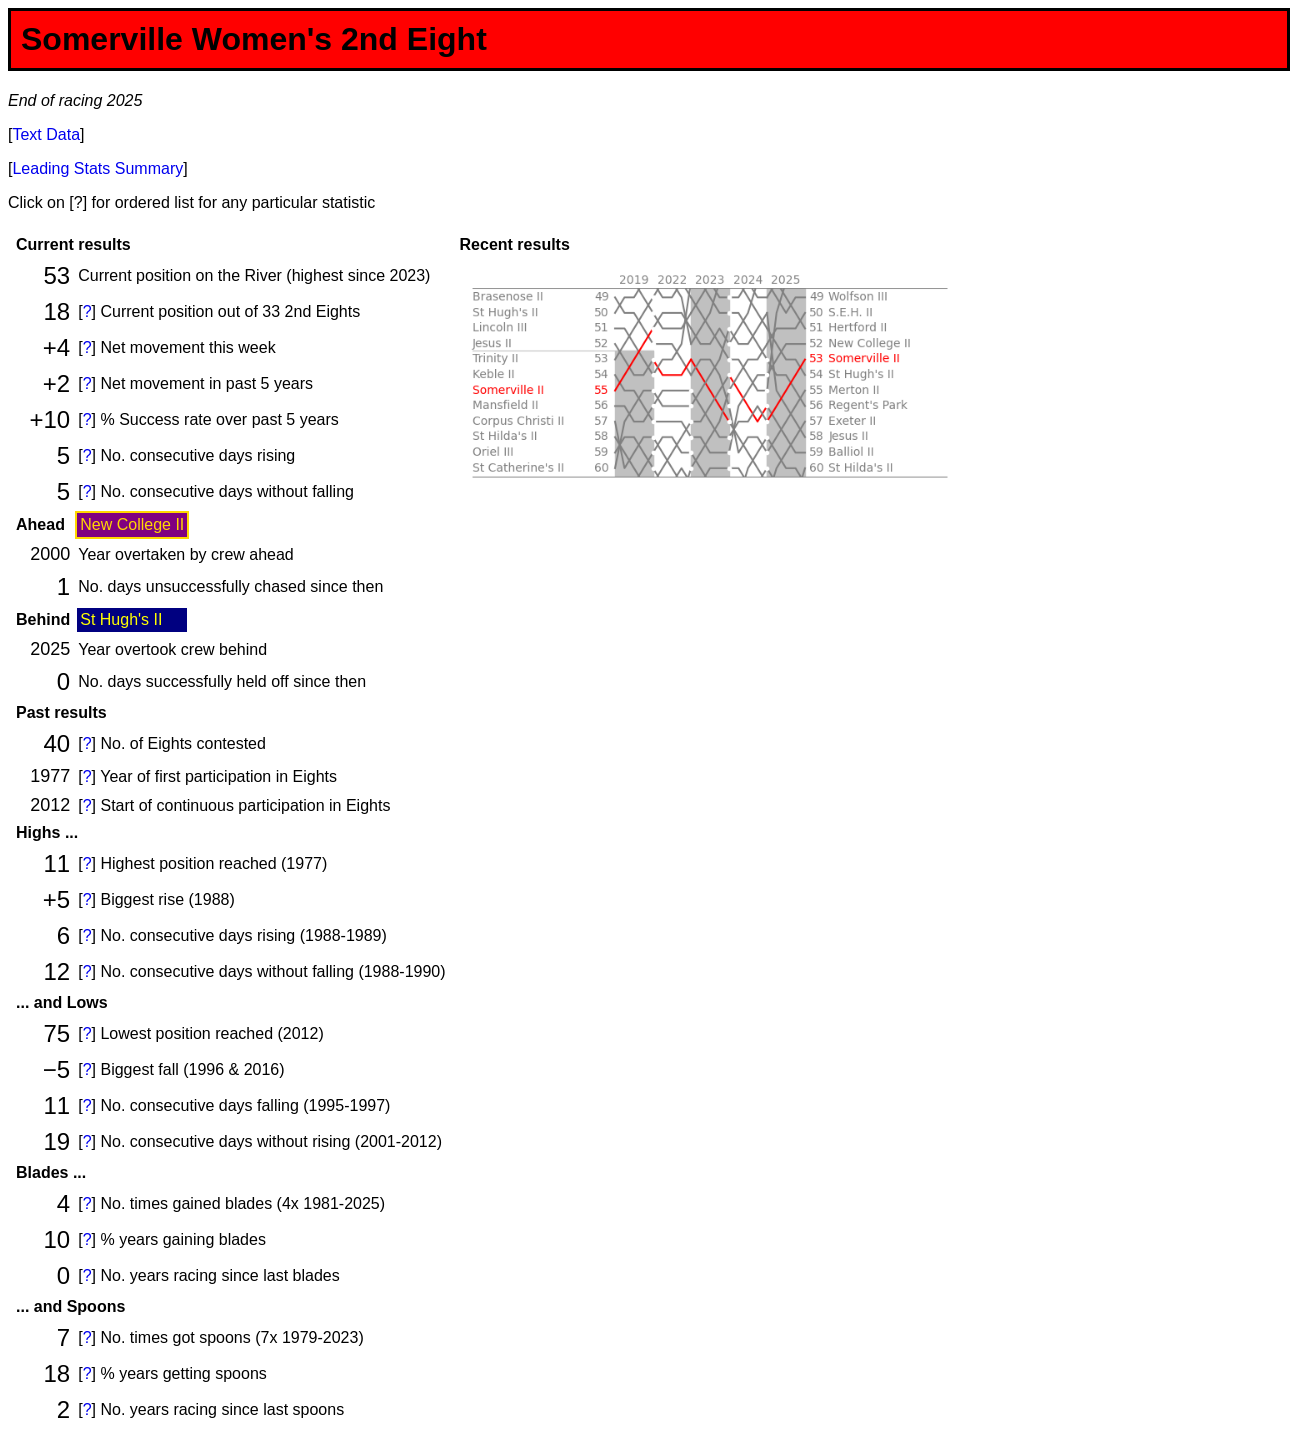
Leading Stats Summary (97, 168)
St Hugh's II (121, 619)
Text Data (46, 134)
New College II (132, 524)
